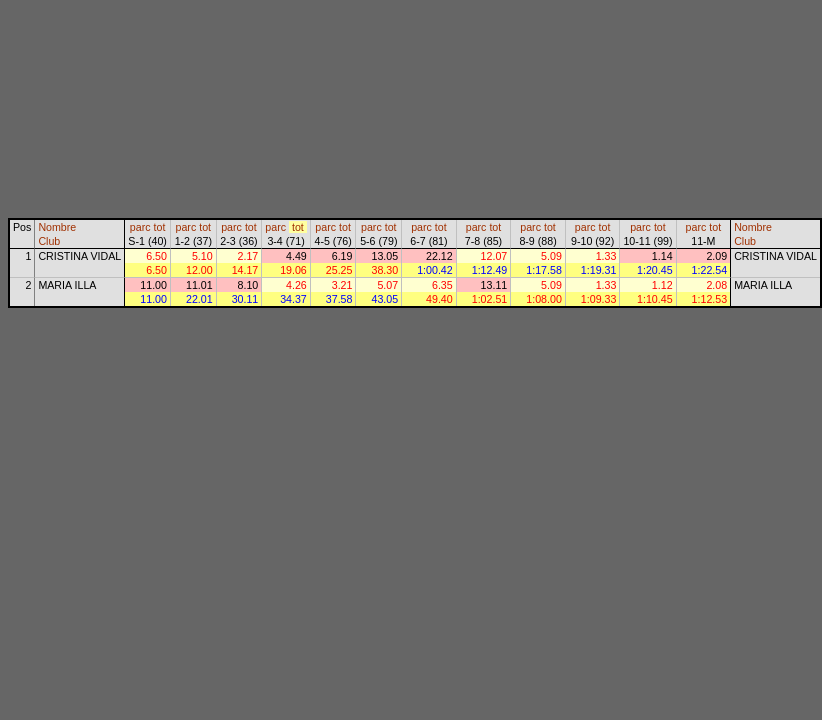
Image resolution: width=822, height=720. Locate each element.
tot (160, 227)
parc (140, 227)
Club (49, 241)
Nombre (57, 227)
